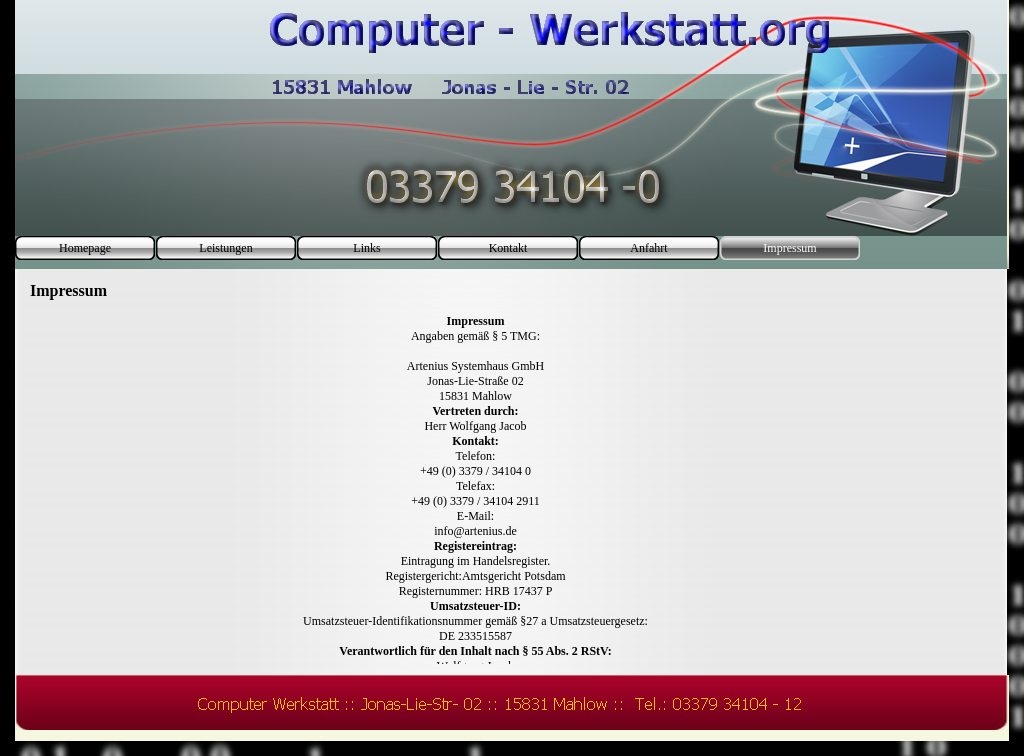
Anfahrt (648, 248)
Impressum (789, 248)
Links (366, 248)
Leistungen (225, 248)
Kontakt (508, 248)
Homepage (85, 248)
